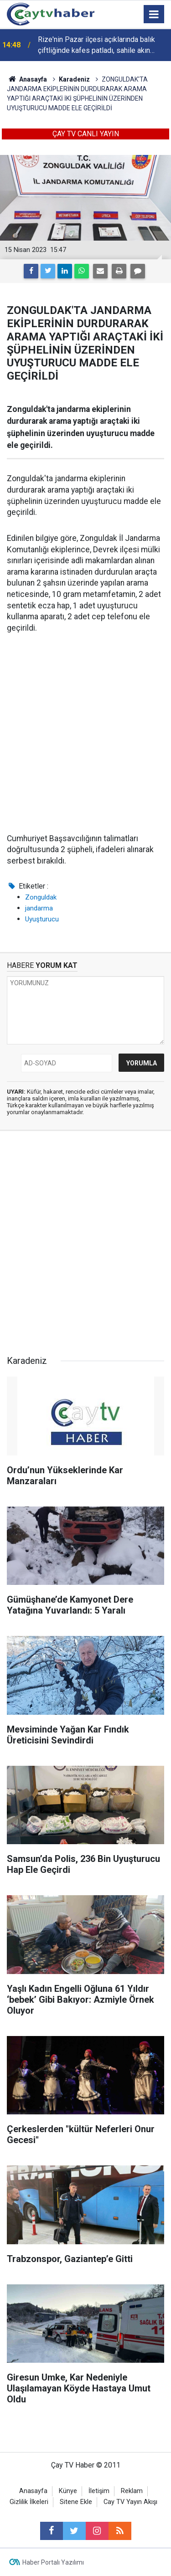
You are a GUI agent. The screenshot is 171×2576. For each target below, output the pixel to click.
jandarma (39, 908)
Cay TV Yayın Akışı (130, 2502)
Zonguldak (41, 897)
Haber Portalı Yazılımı (53, 2562)
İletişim (98, 2491)
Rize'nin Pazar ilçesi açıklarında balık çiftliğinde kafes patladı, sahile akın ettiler (96, 45)
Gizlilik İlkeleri (29, 2502)
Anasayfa (33, 2491)
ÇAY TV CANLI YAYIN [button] (85, 133)
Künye (68, 2491)
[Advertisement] (85, 733)
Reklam (132, 2491)
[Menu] (154, 14)
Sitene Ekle (76, 2502)
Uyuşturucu (42, 919)
